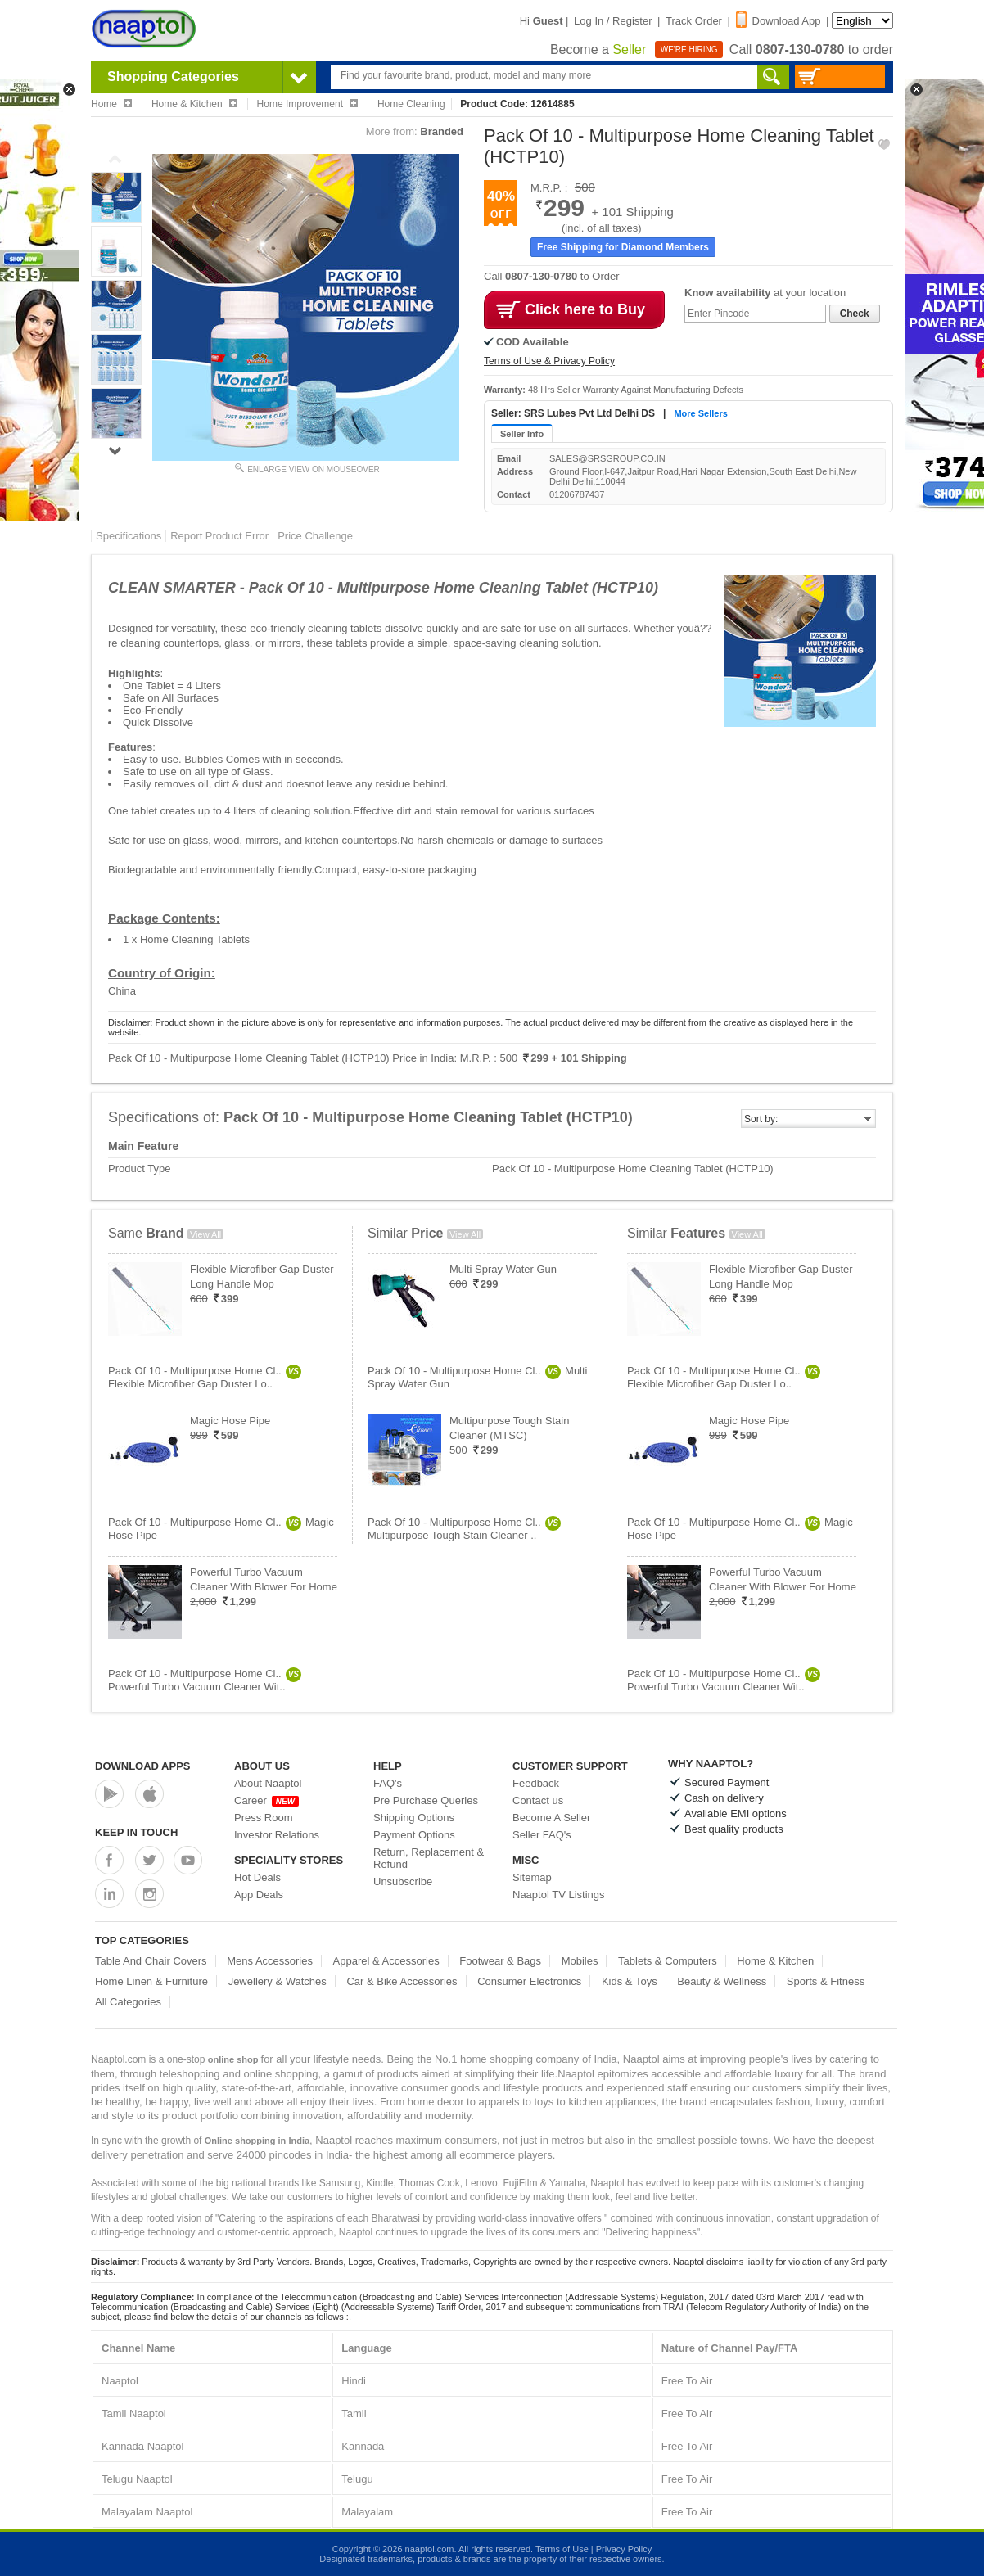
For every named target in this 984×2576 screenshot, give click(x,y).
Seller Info (522, 434)
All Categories (128, 2002)
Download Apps (143, 1766)
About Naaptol (267, 1783)
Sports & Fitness (825, 1981)
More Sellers (700, 413)
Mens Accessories (270, 1961)
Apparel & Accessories (386, 1961)
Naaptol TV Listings (558, 1894)
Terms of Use (562, 2549)
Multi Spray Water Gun (503, 1269)
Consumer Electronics (529, 1981)
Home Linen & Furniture (151, 1981)
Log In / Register (613, 21)
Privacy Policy (624, 2549)
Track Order (694, 21)
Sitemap (532, 1877)
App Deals (258, 1894)
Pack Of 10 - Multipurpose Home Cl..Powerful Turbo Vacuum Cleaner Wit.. (204, 1680)
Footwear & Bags (500, 1961)
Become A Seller (551, 1817)
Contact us (537, 1800)
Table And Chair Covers (151, 1961)
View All (205, 1234)
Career (266, 1800)
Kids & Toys (629, 1981)
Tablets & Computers (667, 1961)
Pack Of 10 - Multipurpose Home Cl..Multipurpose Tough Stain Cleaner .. (464, 1528)
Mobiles (580, 1961)
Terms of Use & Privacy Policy (549, 361)
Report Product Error (219, 536)
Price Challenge (315, 536)
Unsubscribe (402, 1881)
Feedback (535, 1783)
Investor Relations (276, 1835)
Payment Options (414, 1835)
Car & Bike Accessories (401, 1981)
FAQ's (387, 1783)
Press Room (263, 1817)
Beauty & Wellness (721, 1981)
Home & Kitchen (775, 1961)
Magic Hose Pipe (230, 1420)
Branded (441, 131)
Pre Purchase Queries (425, 1800)
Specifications (128, 536)
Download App (778, 21)
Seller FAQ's (541, 1835)
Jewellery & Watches (277, 1981)
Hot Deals (257, 1877)
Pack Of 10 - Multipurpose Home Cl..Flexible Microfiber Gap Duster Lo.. (204, 1377)
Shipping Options (413, 1817)
